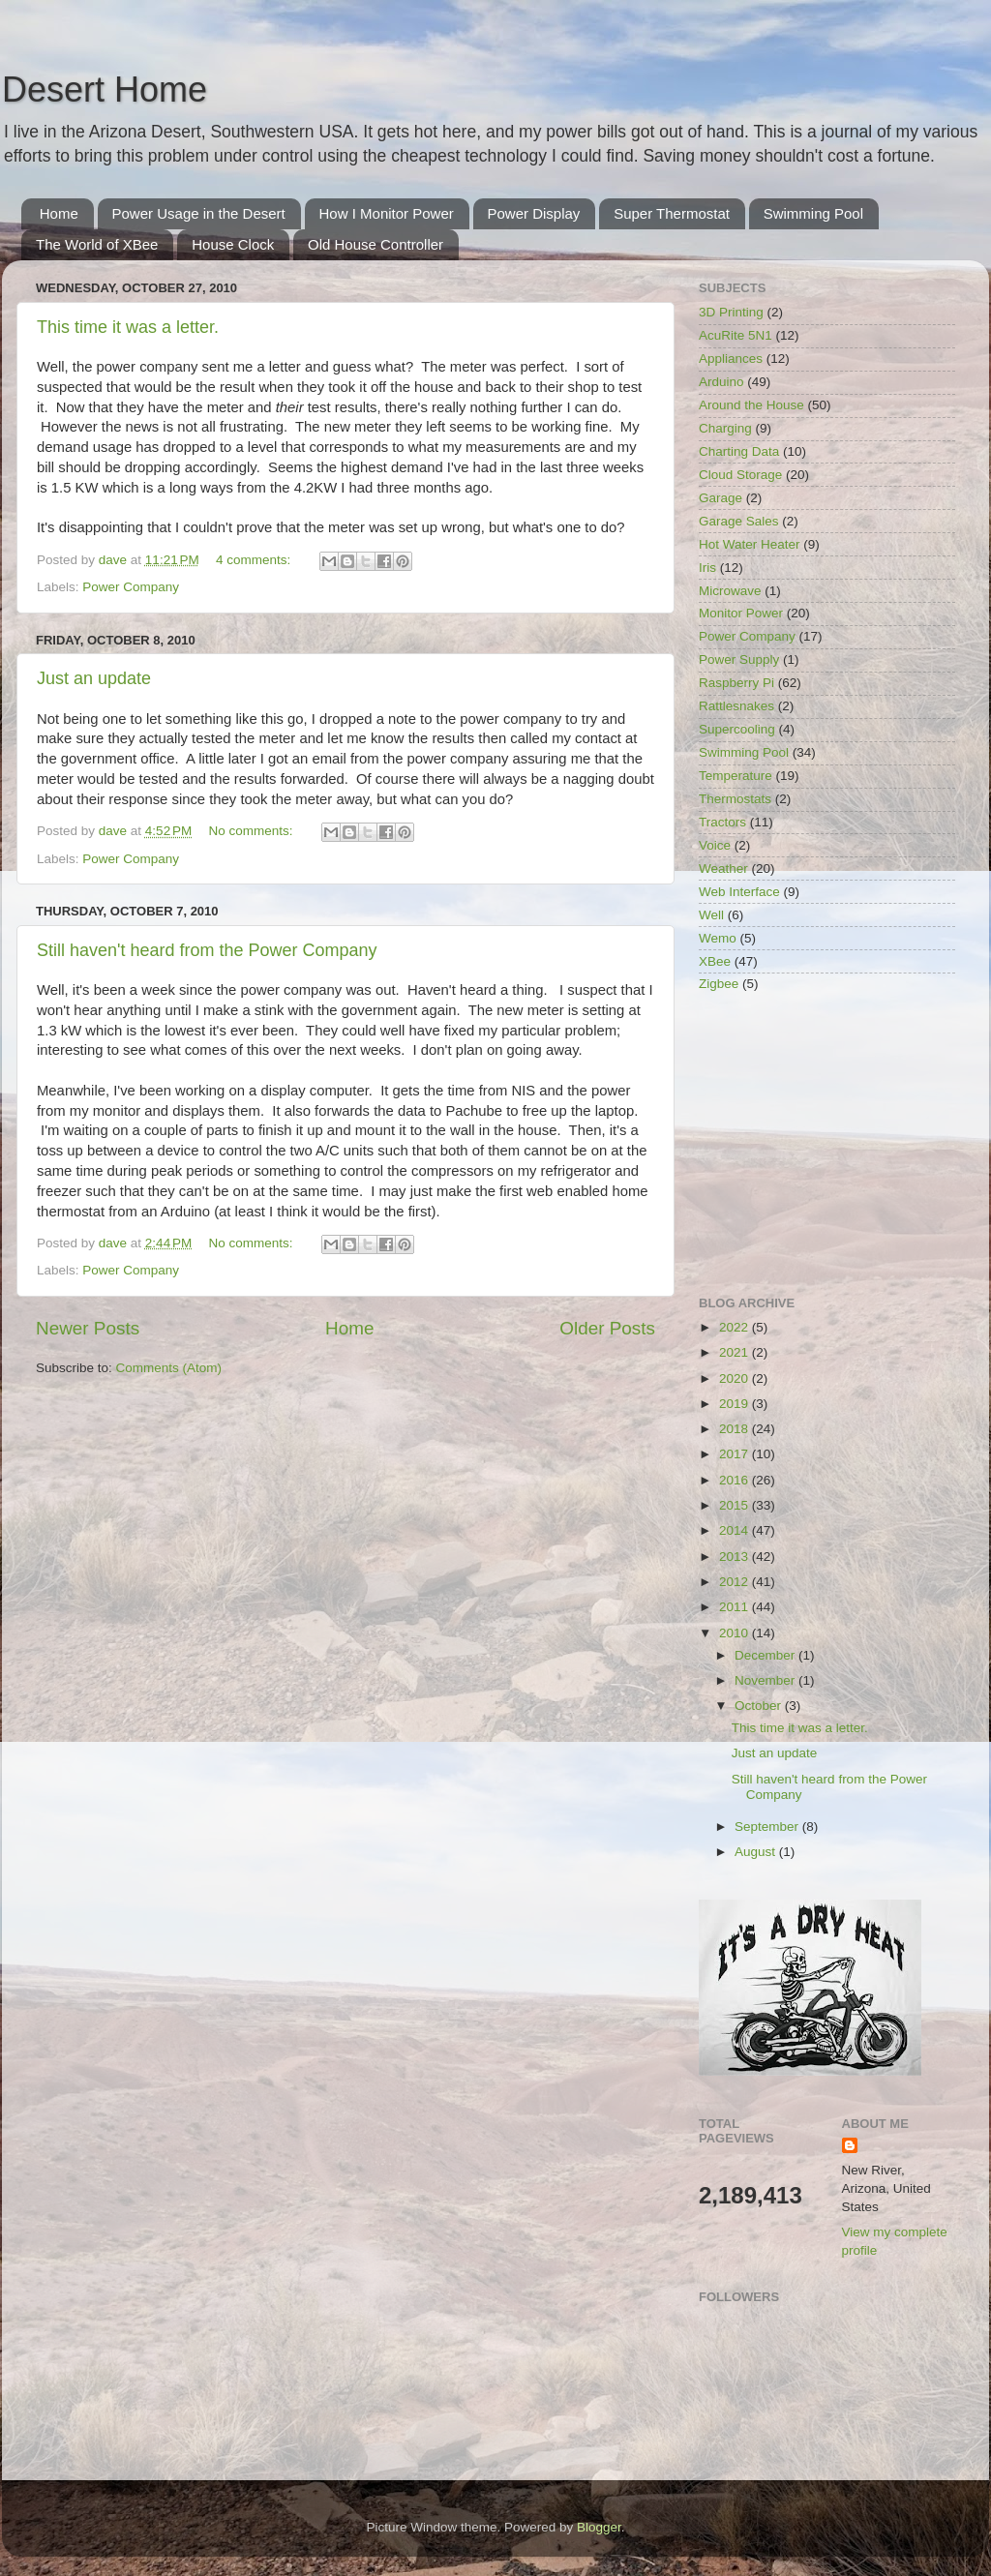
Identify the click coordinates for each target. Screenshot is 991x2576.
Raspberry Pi (736, 682)
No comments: (253, 831)
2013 (735, 1556)
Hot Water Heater (749, 544)
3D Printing (731, 312)
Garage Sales (739, 521)
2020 (735, 1378)
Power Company (130, 587)
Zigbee (718, 983)
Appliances (731, 358)
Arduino (721, 381)
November (766, 1680)
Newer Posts (87, 1328)
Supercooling (737, 729)
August (757, 1851)
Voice (715, 845)
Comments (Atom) (169, 1368)
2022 (735, 1327)
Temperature (735, 775)
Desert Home (104, 89)
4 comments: (255, 560)
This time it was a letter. (128, 327)
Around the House (751, 405)
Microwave (730, 591)
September (768, 1826)
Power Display (534, 213)
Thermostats (735, 799)
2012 (735, 1581)
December (766, 1655)
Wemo (717, 938)
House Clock (233, 244)
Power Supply (739, 659)
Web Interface (739, 891)
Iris (707, 567)
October (760, 1705)
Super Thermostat (672, 213)
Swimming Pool (813, 213)
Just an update (94, 678)
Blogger (599, 2527)
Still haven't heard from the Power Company (207, 950)
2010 (735, 1633)
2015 (735, 1505)
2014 (735, 1530)
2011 (735, 1607)
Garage (720, 498)
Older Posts (607, 1328)
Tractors (722, 822)
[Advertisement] (827, 1146)
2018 (735, 1429)
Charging (725, 428)
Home (59, 213)
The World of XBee (97, 244)
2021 (735, 1352)
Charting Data (739, 451)
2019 (735, 1403)
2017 (735, 1454)
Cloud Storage (740, 474)
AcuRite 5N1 (735, 335)
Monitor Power (741, 613)
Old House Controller (375, 244)
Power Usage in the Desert (198, 213)
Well (711, 915)
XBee (715, 961)
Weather (723, 868)
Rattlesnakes (736, 706)
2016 (735, 1480)
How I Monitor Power (386, 213)
